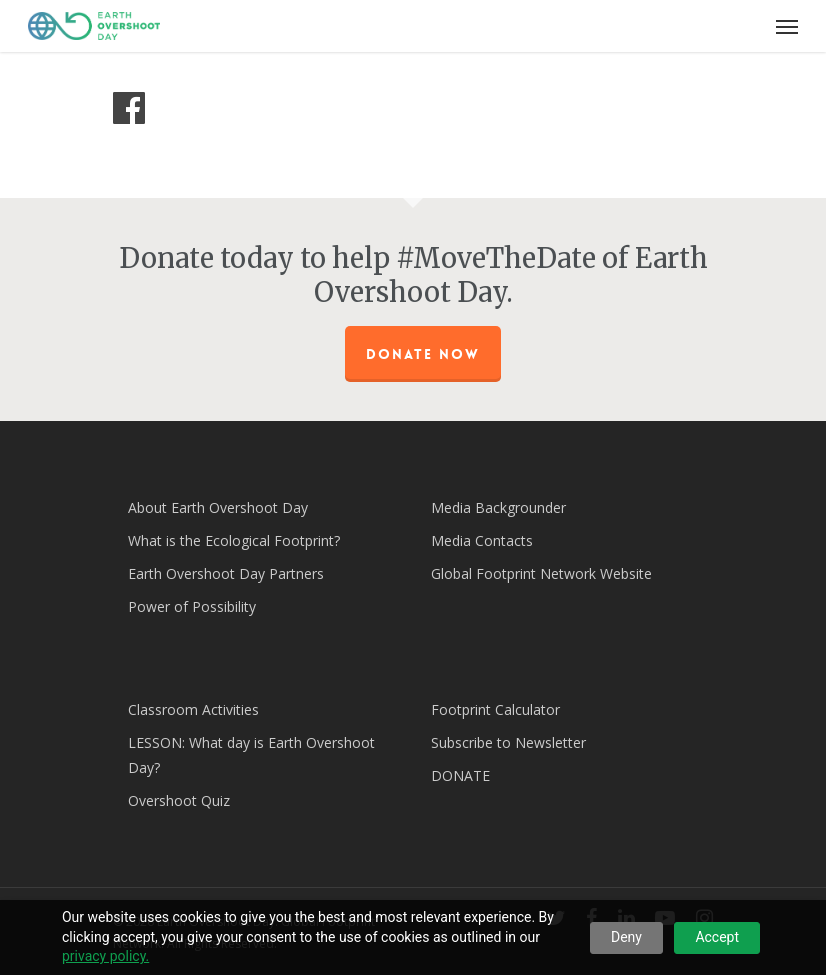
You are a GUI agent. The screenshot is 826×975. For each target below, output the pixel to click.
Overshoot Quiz (179, 800)
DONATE (460, 775)
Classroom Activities (193, 709)
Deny (626, 937)
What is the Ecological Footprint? (234, 540)
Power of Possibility (192, 606)
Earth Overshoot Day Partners (226, 573)
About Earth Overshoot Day (218, 507)
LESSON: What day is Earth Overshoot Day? (251, 755)
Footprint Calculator (495, 709)
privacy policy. (105, 956)
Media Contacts (482, 540)
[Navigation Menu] (787, 26)
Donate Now (423, 354)
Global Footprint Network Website (541, 573)
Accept (717, 937)
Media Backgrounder (498, 507)
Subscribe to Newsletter (508, 742)
